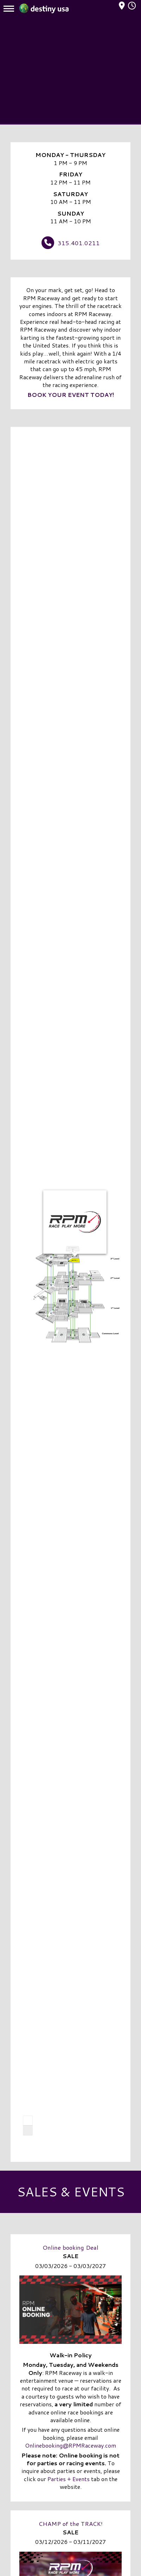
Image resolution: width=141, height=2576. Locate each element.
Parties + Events (68, 2479)
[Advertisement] (70, 70)
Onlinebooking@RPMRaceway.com (70, 2445)
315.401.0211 (79, 243)
